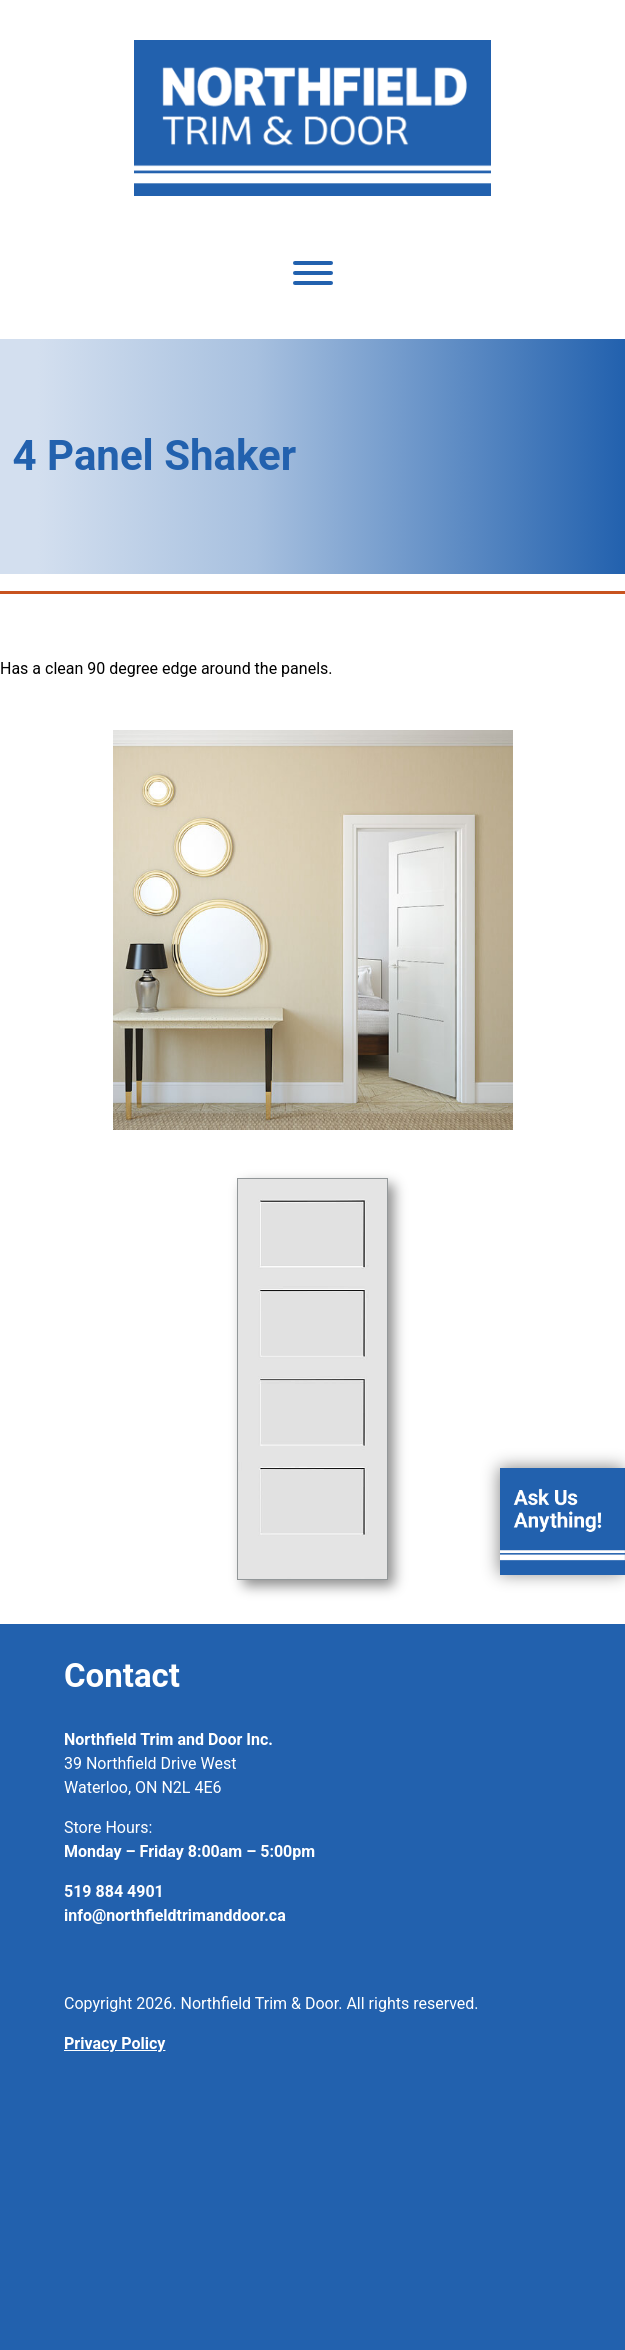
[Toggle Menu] (313, 273)
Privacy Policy (114, 2043)
